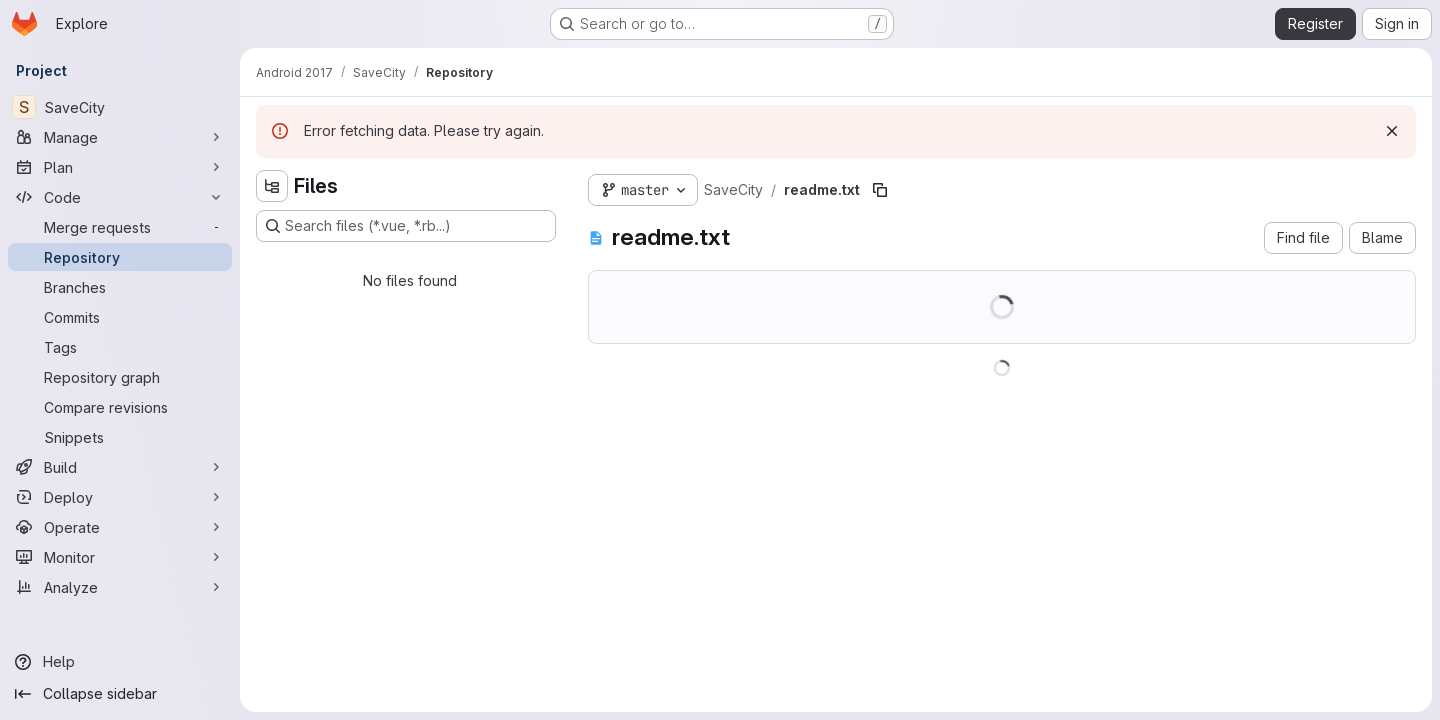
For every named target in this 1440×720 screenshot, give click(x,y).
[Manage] (120, 137)
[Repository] (120, 257)
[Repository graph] (120, 377)
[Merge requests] (120, 227)
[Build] (120, 467)
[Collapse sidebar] (120, 694)
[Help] (120, 662)
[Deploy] (120, 497)
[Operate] (120, 527)
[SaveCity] (120, 107)
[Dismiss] (1392, 131)
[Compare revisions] (120, 407)
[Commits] (120, 317)
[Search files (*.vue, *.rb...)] (406, 226)
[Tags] (120, 347)
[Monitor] (120, 557)
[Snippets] (120, 437)
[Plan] (120, 167)
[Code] (120, 197)
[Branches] (120, 287)
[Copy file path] (880, 190)
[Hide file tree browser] (272, 186)
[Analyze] (120, 587)
